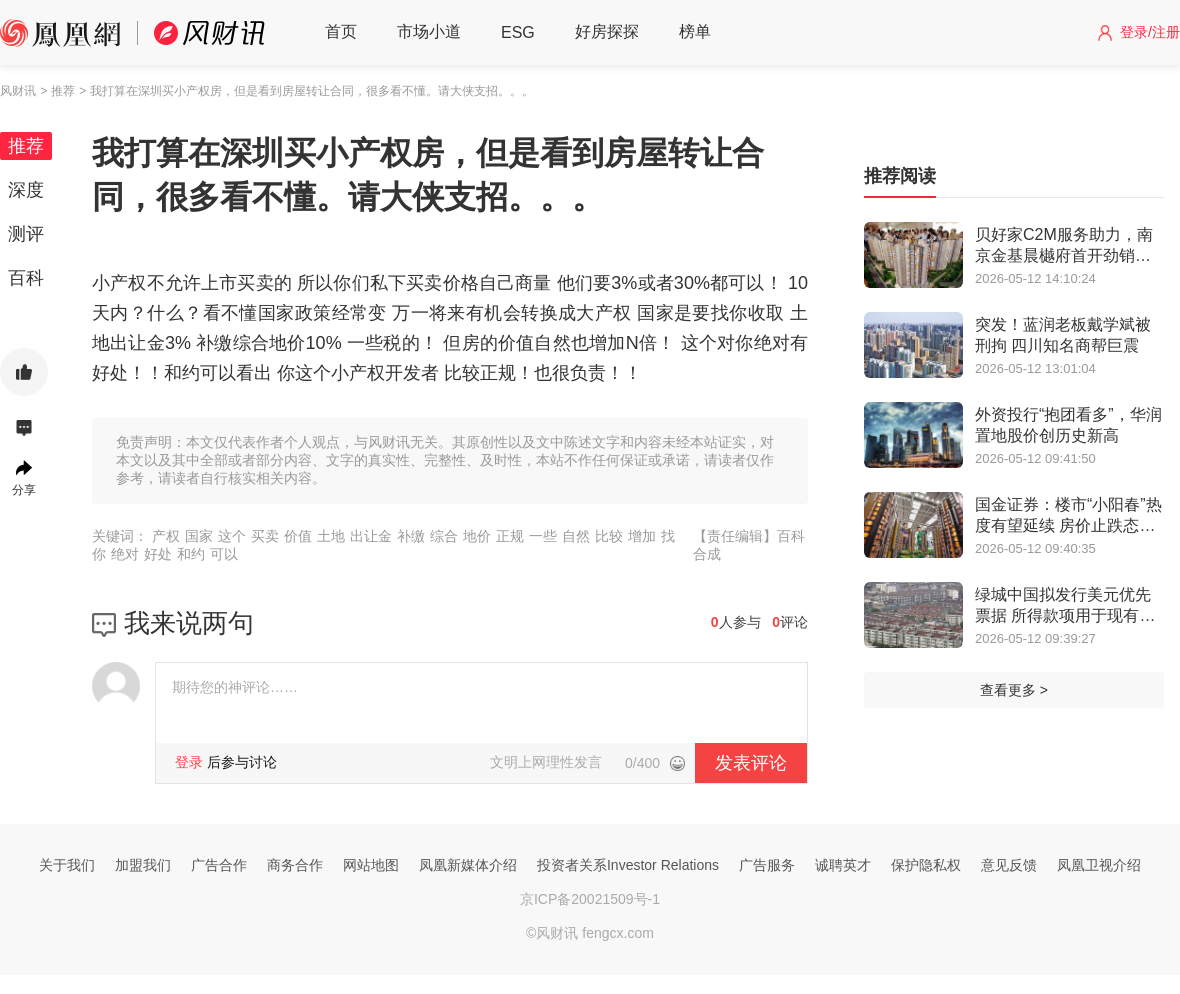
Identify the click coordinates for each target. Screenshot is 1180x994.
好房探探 (607, 31)
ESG (518, 32)
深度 (26, 190)
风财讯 (18, 91)
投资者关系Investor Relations (628, 865)
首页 (341, 31)
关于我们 (67, 865)
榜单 (695, 31)
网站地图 (371, 865)
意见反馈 (1009, 865)
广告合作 (219, 865)
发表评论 (751, 763)
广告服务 (767, 865)
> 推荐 (57, 91)
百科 (26, 278)
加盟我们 (143, 865)
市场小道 (429, 31)
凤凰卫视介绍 (1099, 865)
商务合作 (295, 865)
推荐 (26, 146)
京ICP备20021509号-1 (590, 899)
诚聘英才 (843, 865)
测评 (26, 234)
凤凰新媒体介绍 (468, 865)
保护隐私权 (926, 865)
